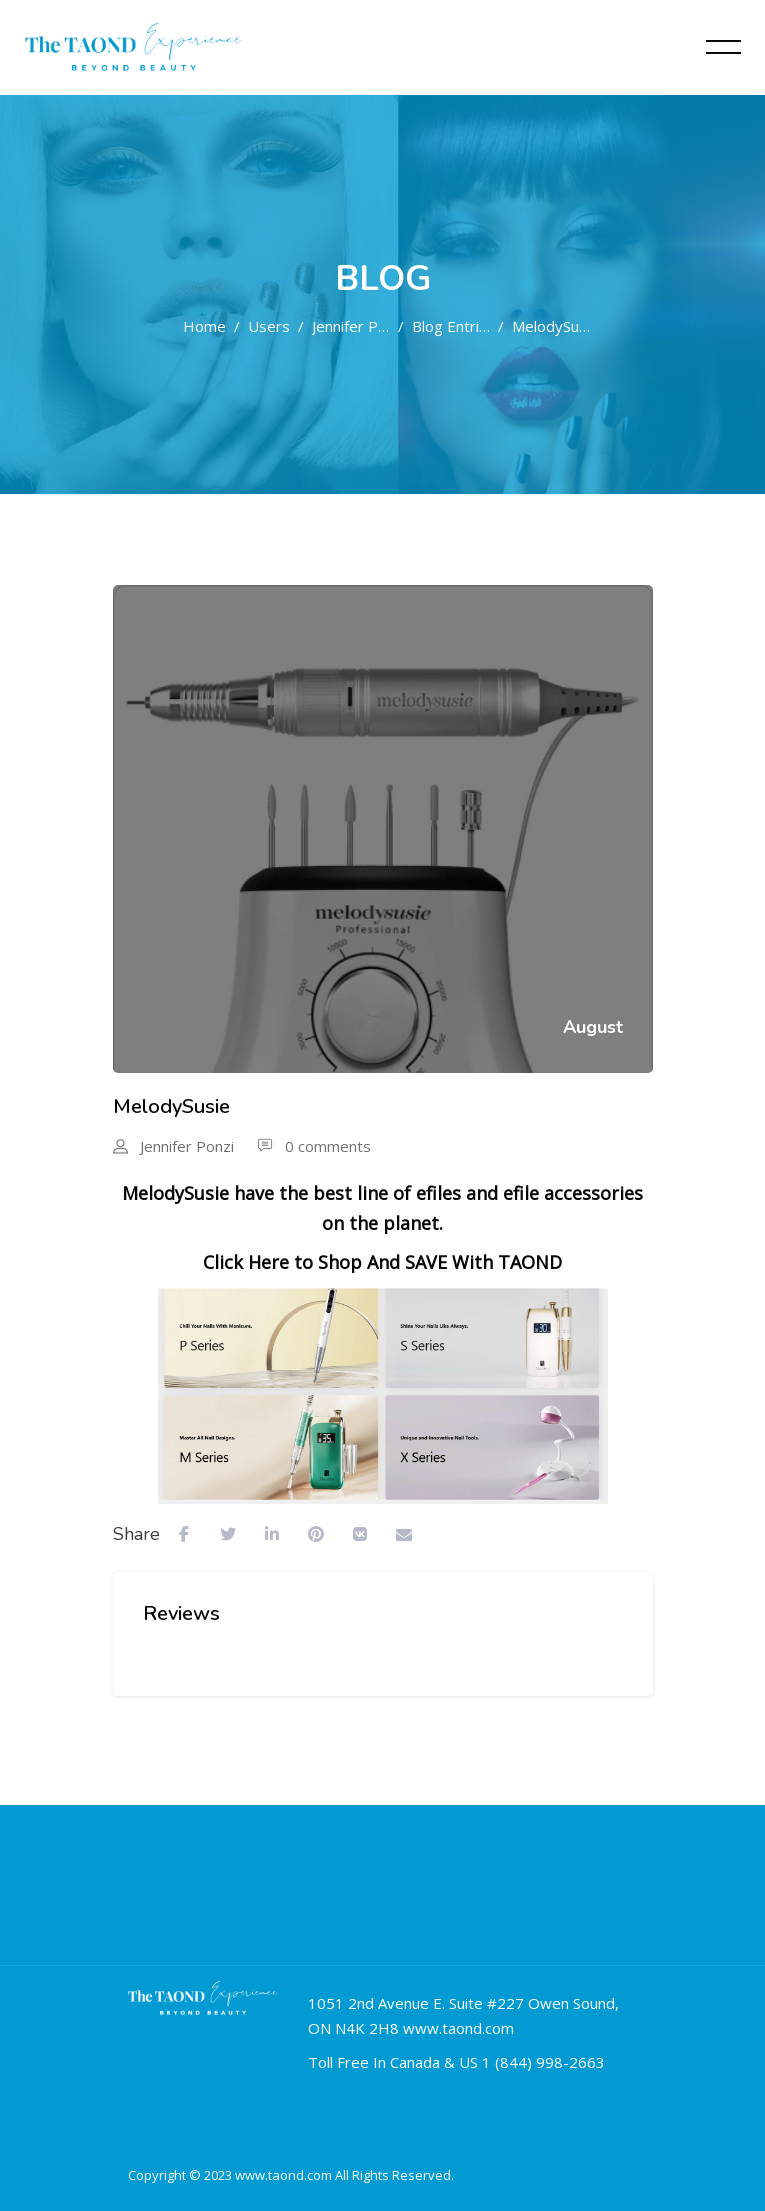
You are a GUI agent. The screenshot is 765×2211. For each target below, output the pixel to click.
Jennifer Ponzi (351, 326)
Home (204, 326)
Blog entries (451, 326)
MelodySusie (551, 326)
